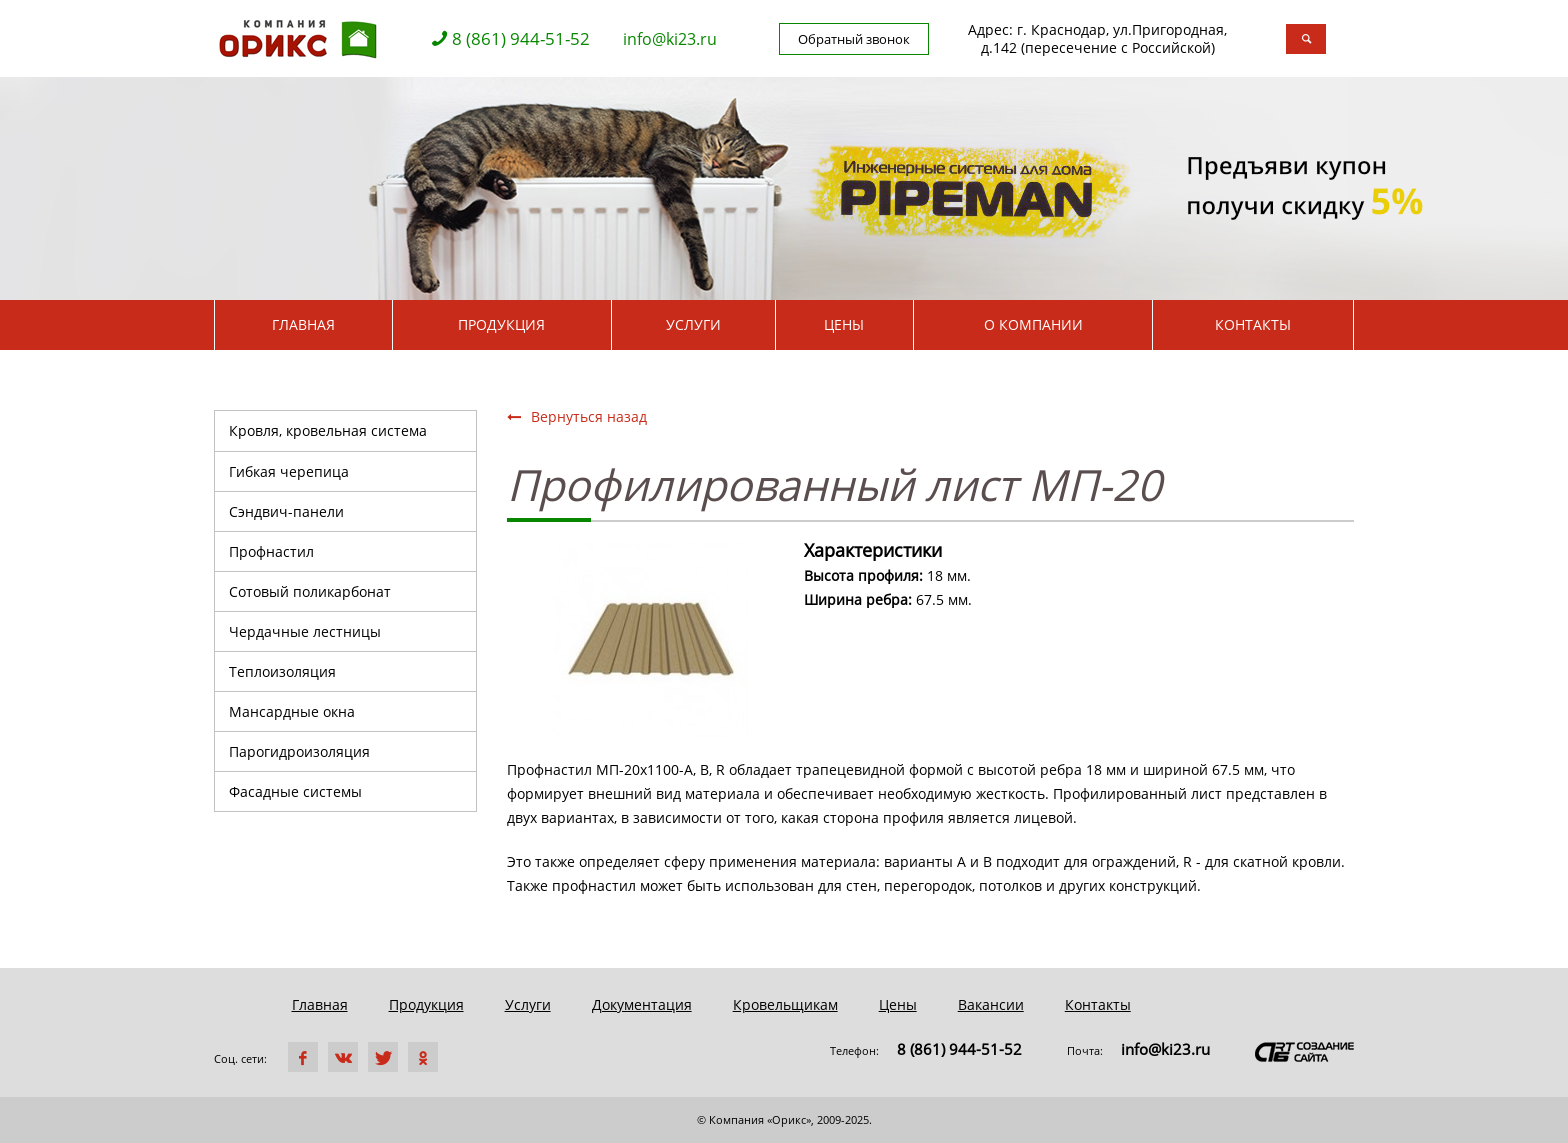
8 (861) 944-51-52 (521, 39)
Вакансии (991, 1004)
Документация (642, 1004)
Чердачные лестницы (305, 631)
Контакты (1253, 324)
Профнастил (271, 551)
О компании (1033, 324)
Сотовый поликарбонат (310, 591)
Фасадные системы (295, 791)
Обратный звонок (854, 39)
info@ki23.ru (670, 39)
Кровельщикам (785, 1004)
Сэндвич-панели (286, 511)
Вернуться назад (577, 416)
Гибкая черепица (289, 471)
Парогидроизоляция (299, 751)
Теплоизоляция (282, 671)
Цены (844, 324)
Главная (303, 324)
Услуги (693, 324)
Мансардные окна (292, 711)
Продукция (501, 324)
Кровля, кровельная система (328, 430)
